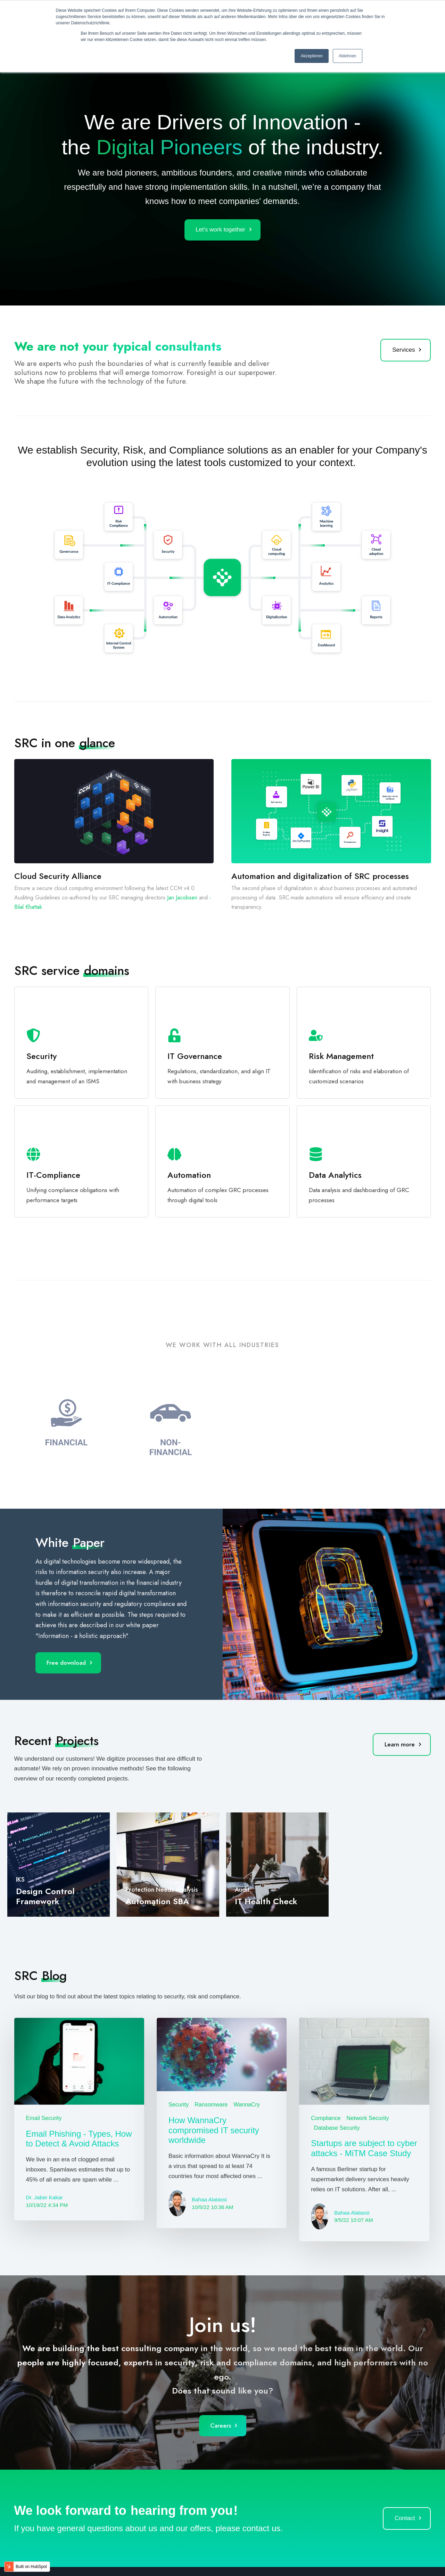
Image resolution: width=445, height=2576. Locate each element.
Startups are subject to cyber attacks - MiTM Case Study (364, 2148)
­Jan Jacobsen (182, 898)
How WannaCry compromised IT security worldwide (213, 2130)
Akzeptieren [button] (311, 56)
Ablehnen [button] (347, 56)
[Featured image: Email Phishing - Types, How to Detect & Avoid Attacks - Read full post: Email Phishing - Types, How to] (79, 2061)
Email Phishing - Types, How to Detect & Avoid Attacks (79, 2139)
